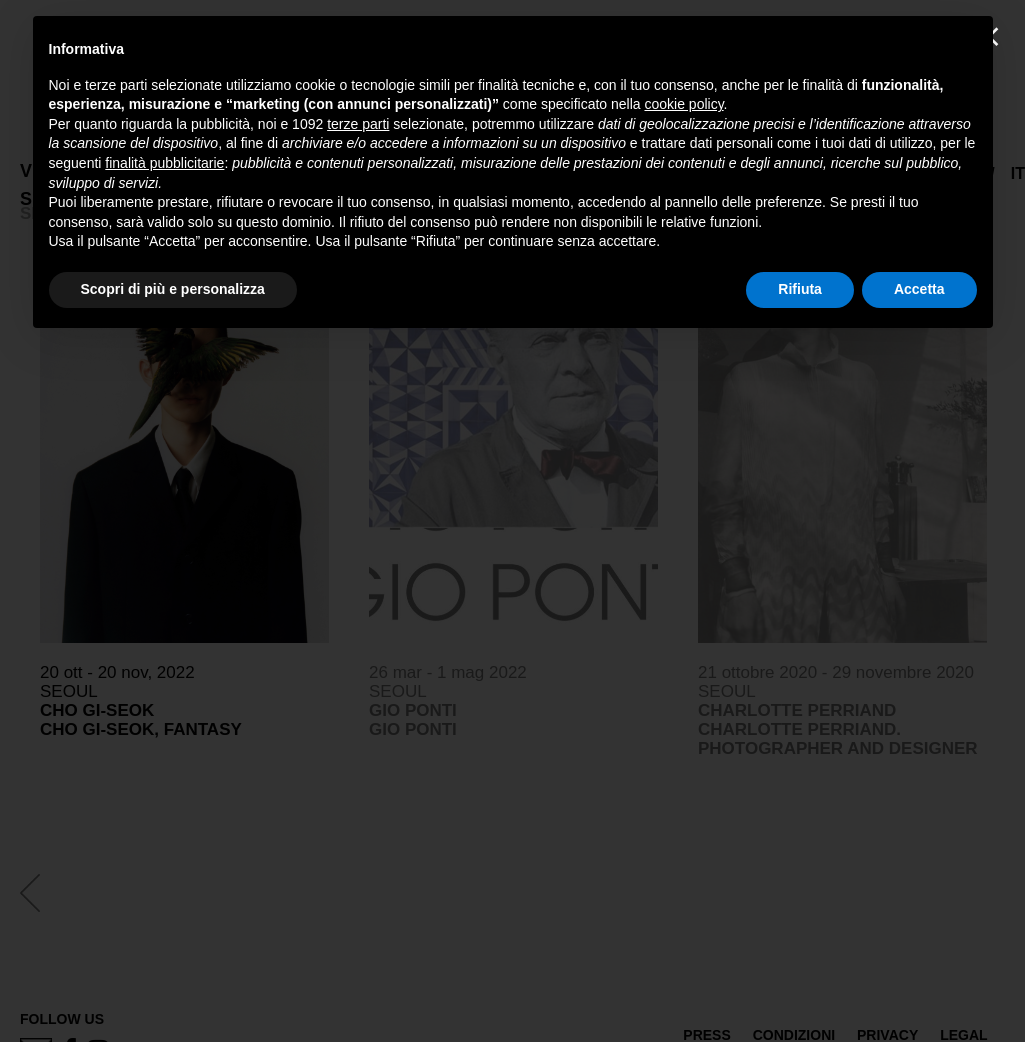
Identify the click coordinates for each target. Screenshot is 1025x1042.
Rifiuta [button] (800, 289)
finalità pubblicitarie (164, 163)
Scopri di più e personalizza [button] (173, 289)
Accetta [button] (919, 289)
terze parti (358, 124)
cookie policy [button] (683, 104)
